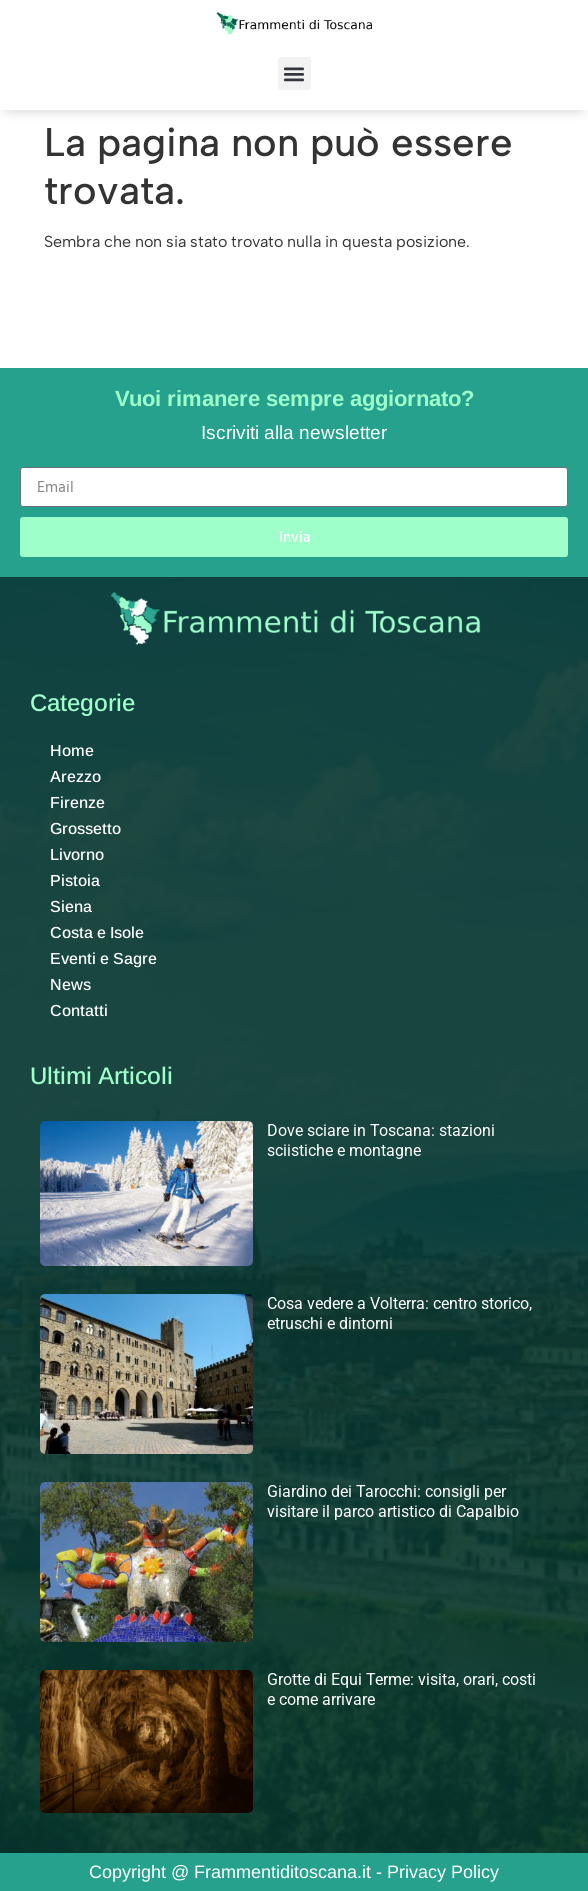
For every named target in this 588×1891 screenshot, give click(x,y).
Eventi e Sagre (103, 958)
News (70, 984)
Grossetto (85, 828)
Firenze (77, 802)
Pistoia (75, 880)
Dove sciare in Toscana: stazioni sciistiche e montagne (381, 1140)
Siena (71, 906)
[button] (294, 73)
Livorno (77, 854)
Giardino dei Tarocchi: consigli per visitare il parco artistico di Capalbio (393, 1501)
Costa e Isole (97, 932)
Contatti (79, 1010)
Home (72, 750)
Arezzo (75, 776)
